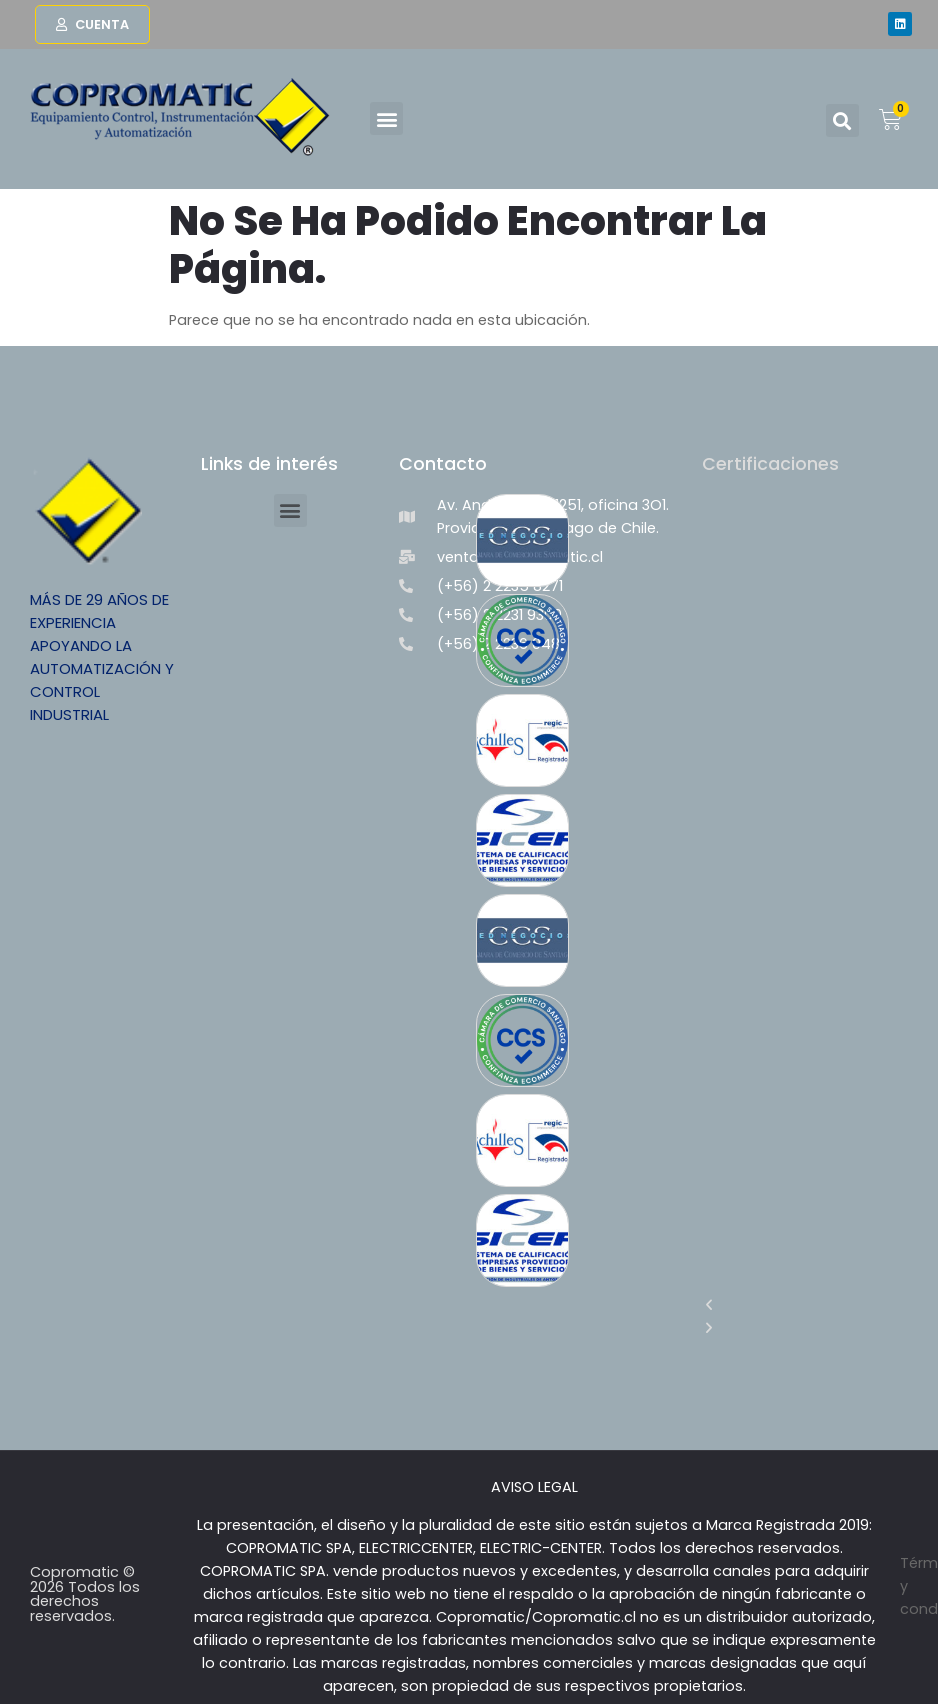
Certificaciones (770, 464)
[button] (386, 118)
